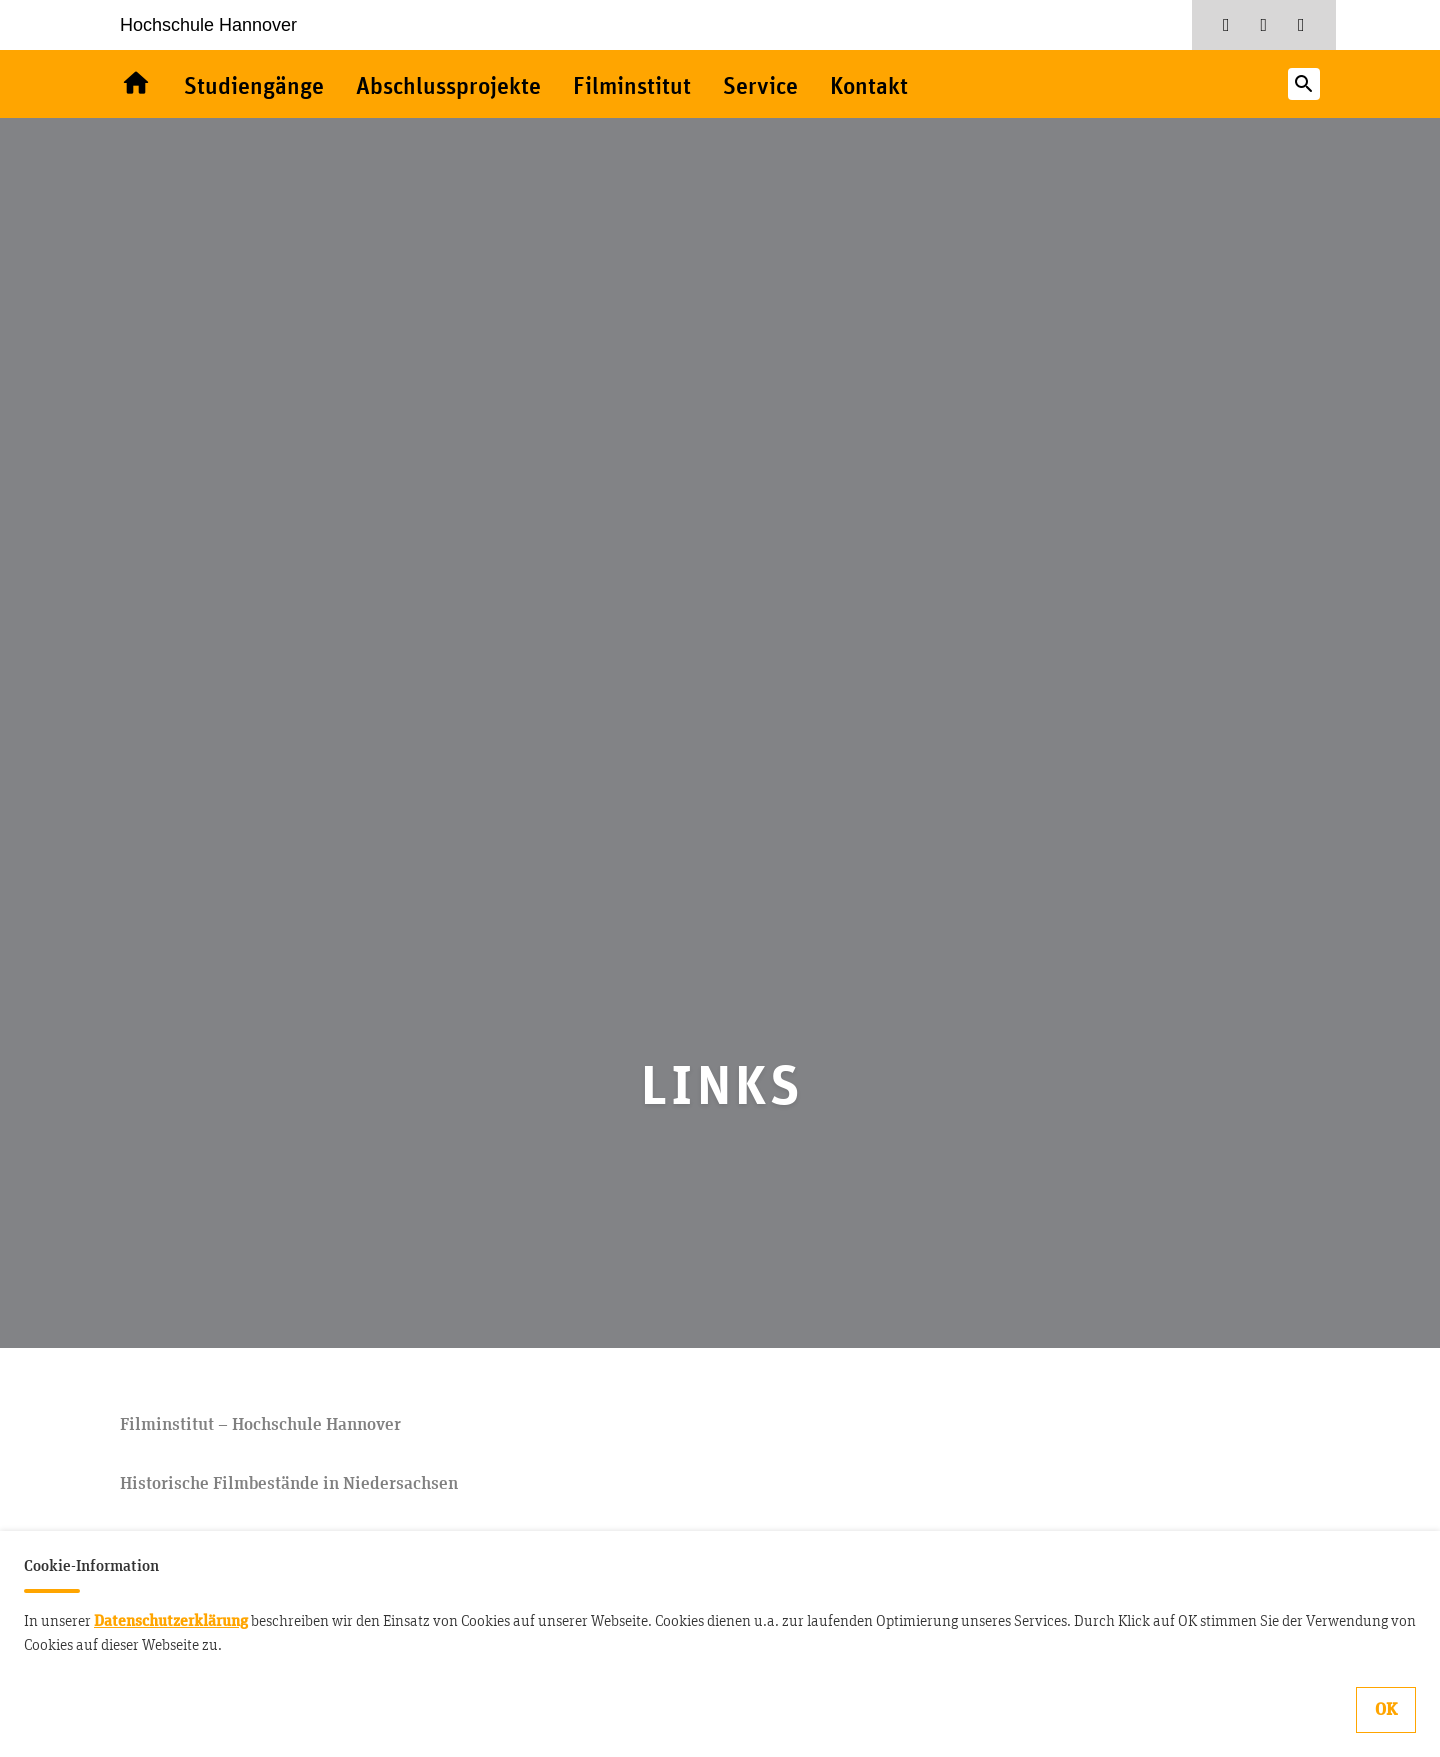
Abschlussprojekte (448, 87)
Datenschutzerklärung (171, 1621)
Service (760, 87)
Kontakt (869, 87)
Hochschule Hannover (208, 25)
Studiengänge (254, 87)
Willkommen (136, 84)
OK (1386, 1710)
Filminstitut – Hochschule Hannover (260, 1425)
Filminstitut (632, 87)
